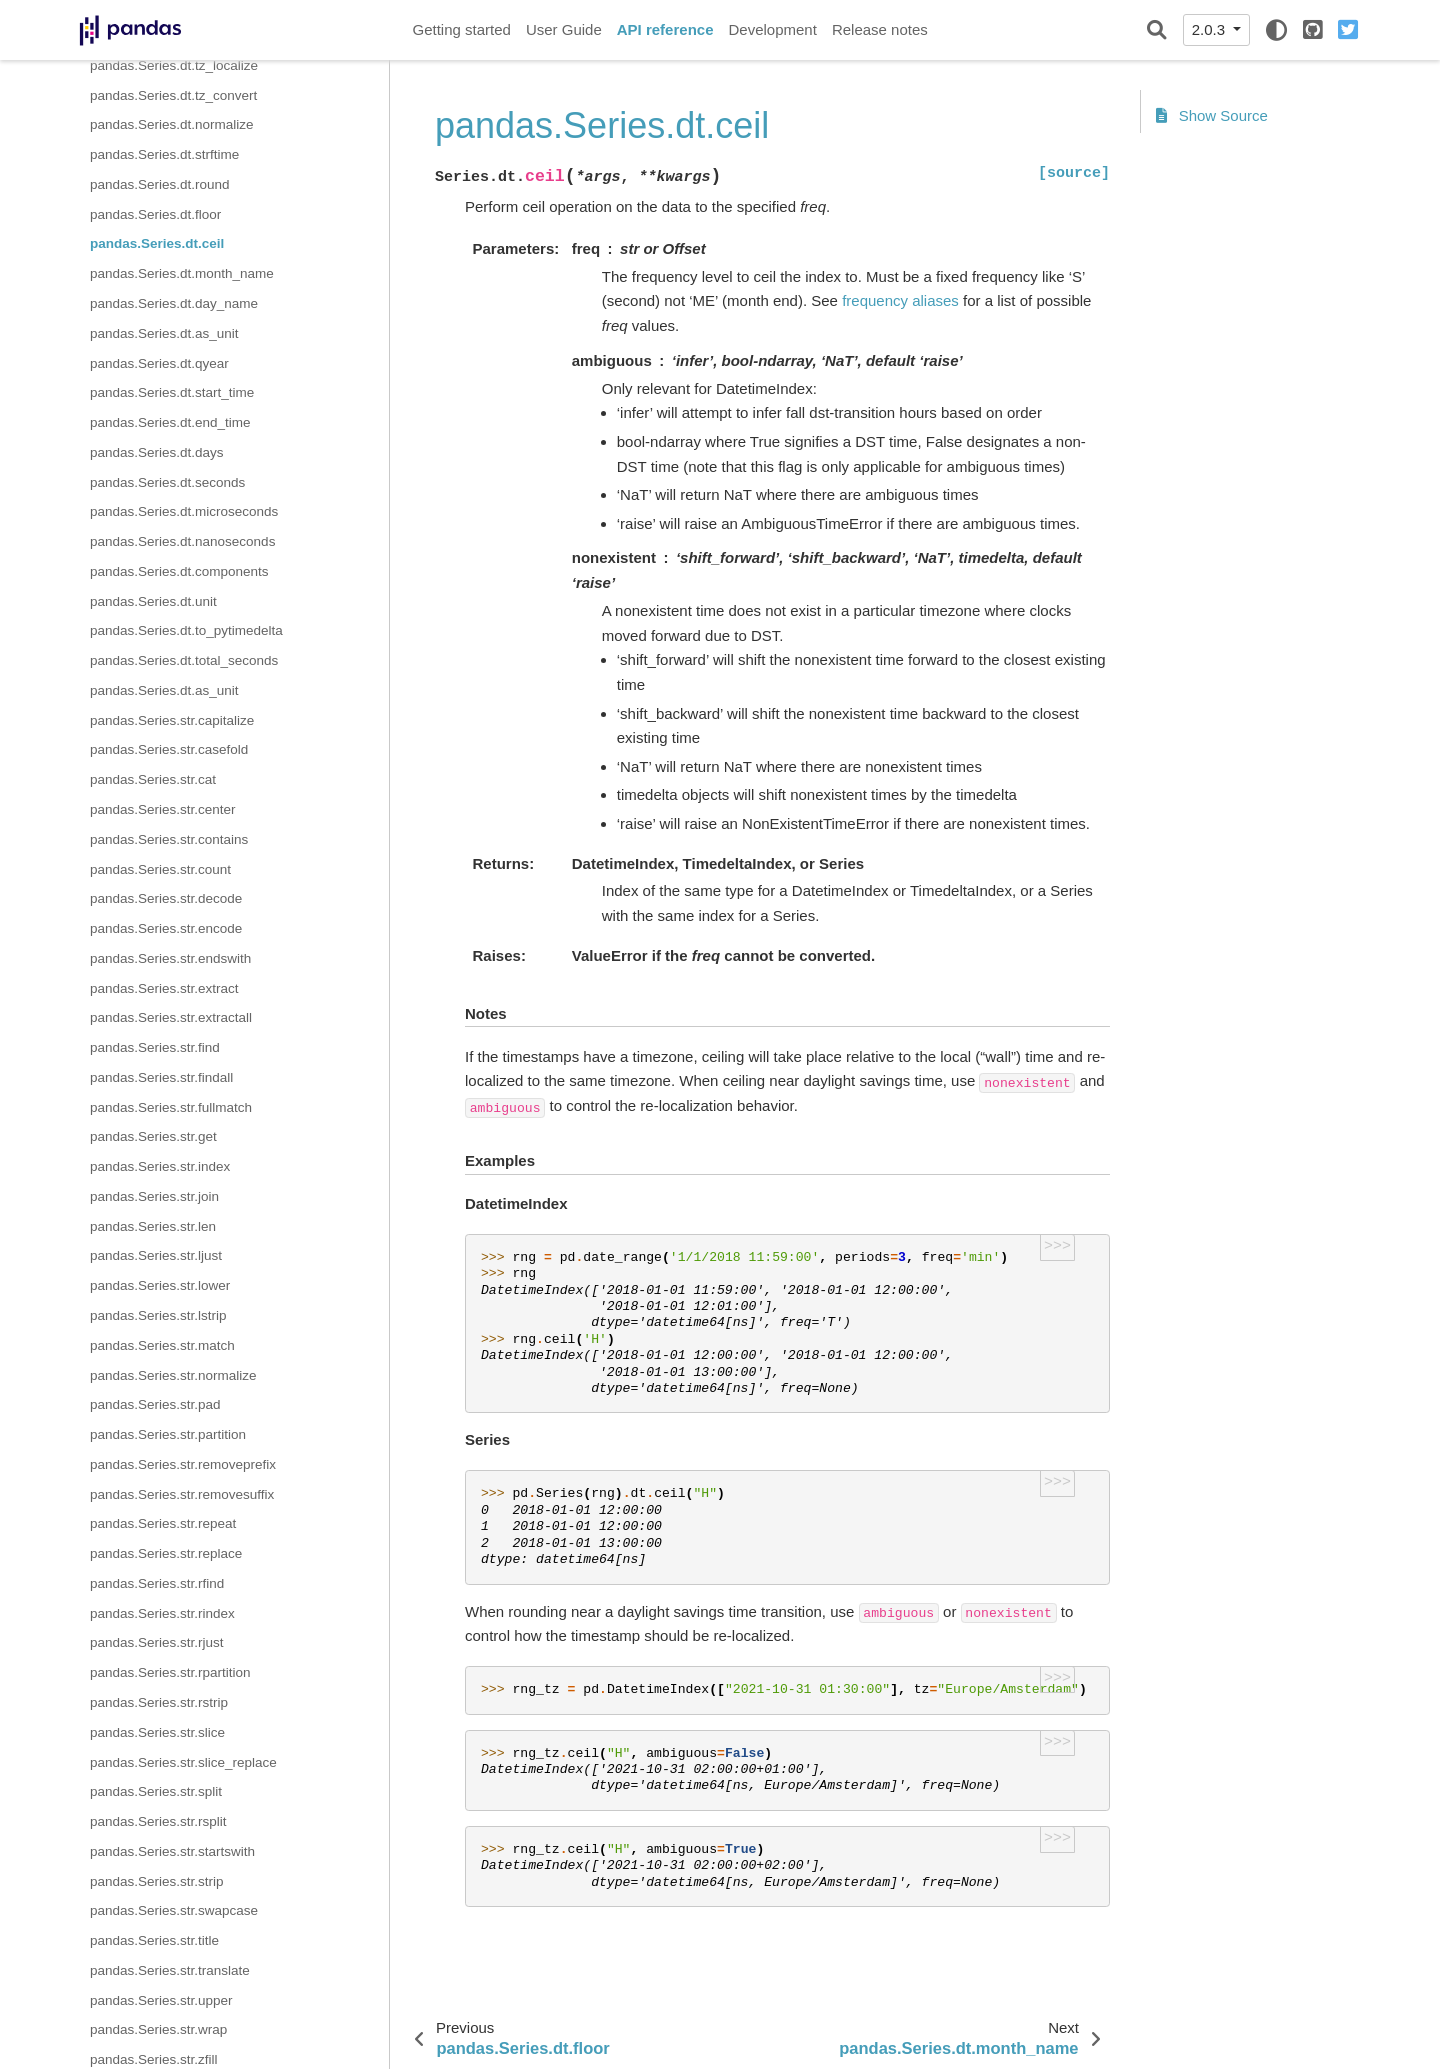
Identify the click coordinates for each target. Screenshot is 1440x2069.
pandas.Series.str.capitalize (172, 720)
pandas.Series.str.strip (157, 1881)
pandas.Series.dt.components (179, 571)
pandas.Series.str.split (156, 1791)
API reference (665, 29)
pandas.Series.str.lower (160, 1285)
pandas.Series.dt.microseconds (184, 511)
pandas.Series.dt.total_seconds (184, 660)
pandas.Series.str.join (154, 1196)
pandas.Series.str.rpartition (170, 1672)
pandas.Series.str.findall (161, 1077)
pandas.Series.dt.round (160, 184)
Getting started (462, 29)
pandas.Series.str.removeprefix (183, 1464)
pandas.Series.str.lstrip (158, 1315)
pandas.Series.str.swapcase (174, 1910)
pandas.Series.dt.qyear (159, 363)
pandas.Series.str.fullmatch (171, 1107)
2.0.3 (1211, 29)
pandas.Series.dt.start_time (172, 392)
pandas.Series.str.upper (161, 2000)
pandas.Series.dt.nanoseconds (182, 541)
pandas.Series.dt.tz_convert (173, 95)
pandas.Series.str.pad (155, 1404)
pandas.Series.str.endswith (170, 958)
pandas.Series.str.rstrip (159, 1702)
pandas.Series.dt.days (157, 452)
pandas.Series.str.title (154, 1940)
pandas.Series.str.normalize (173, 1375)
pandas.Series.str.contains (169, 839)
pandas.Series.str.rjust (157, 1642)
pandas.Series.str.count (160, 869)
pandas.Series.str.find (155, 1047)
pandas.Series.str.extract (164, 988)
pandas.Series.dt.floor (155, 214)
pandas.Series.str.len (153, 1226)
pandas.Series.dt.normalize (172, 124)
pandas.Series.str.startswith (172, 1851)
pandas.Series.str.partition (168, 1434)
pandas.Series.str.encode (166, 928)
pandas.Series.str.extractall (171, 1017)
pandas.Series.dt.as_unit (164, 333)
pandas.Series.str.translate (170, 1970)
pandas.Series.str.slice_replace (183, 1762)
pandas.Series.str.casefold (169, 749)
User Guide (564, 29)
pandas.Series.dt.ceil (157, 243)
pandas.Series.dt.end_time (170, 422)
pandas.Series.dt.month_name (182, 273)
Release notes (880, 29)
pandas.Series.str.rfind (157, 1583)
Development (772, 29)
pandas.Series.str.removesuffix (182, 1494)
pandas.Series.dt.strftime (164, 154)
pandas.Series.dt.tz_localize (174, 65)
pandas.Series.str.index (160, 1166)
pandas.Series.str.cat (153, 779)
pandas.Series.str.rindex (162, 1613)
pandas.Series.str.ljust (156, 1255)
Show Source (1212, 115)
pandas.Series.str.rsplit (158, 1821)
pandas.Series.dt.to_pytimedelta (186, 630)
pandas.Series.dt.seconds (167, 482)
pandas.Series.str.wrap (158, 2029)
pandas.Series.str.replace (166, 1553)
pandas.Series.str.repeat (163, 1523)
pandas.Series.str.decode (166, 898)
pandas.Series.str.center (163, 809)
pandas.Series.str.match (162, 1345)
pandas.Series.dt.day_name (174, 303)
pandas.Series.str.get (153, 1136)
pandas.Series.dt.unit (153, 601)
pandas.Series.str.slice (157, 1732)
